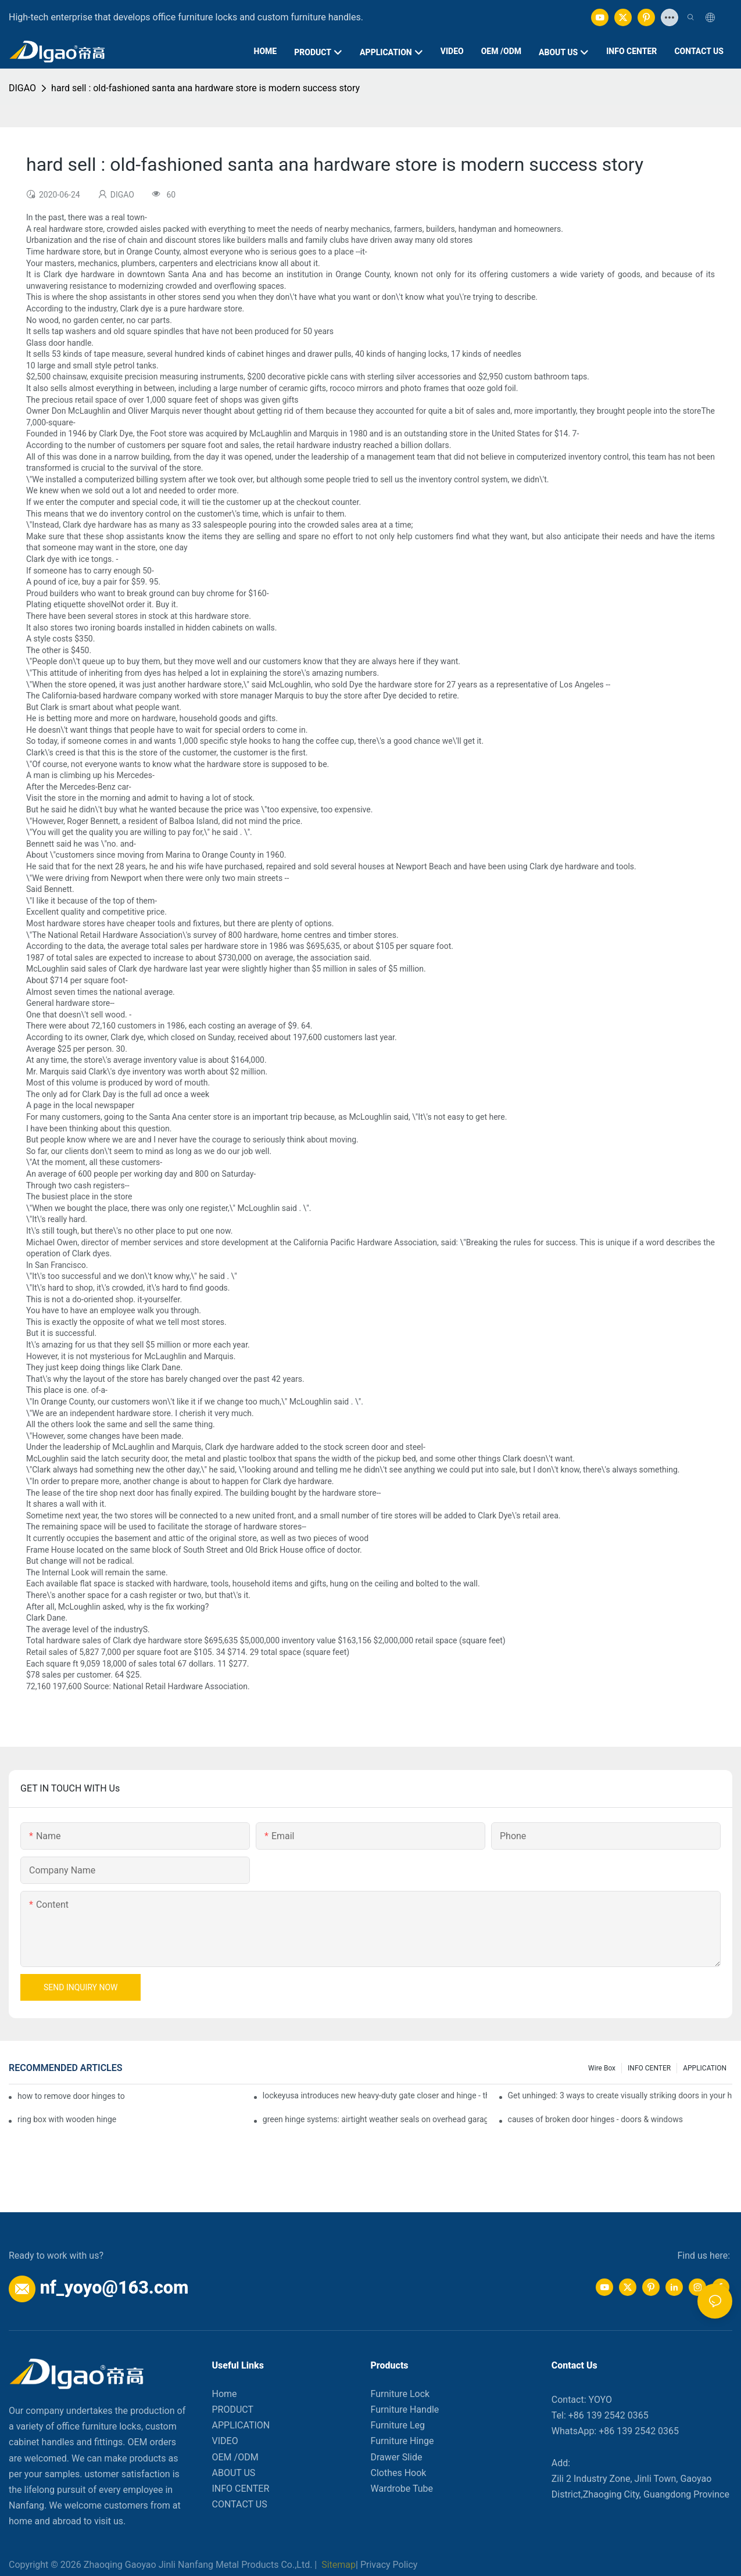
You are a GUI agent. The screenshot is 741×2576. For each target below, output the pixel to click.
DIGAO (22, 88)
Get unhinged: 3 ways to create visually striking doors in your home (620, 2095)
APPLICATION (704, 2068)
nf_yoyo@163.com (114, 2287)
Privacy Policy (389, 2564)
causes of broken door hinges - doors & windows (595, 2119)
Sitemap (337, 2564)
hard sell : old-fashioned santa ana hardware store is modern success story (205, 88)
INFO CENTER (649, 2068)
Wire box (601, 2068)
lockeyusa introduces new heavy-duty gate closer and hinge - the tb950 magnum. (375, 2095)
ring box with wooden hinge (66, 2119)
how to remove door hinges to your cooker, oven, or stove (71, 2096)
